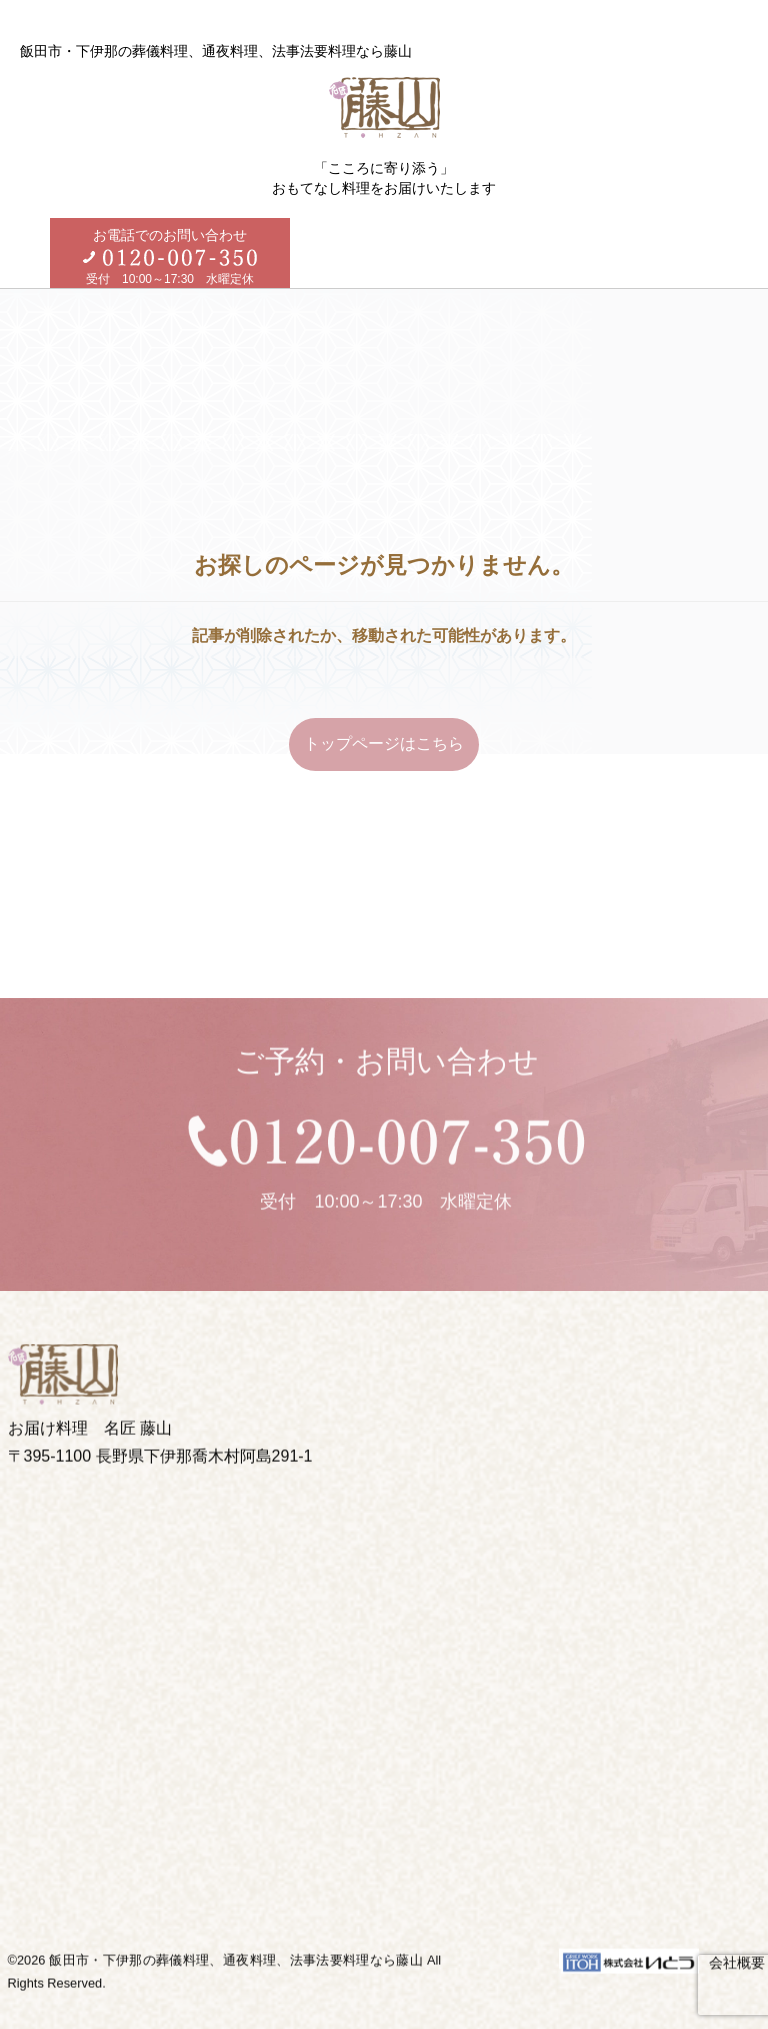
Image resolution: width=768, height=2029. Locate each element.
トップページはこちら (384, 743)
